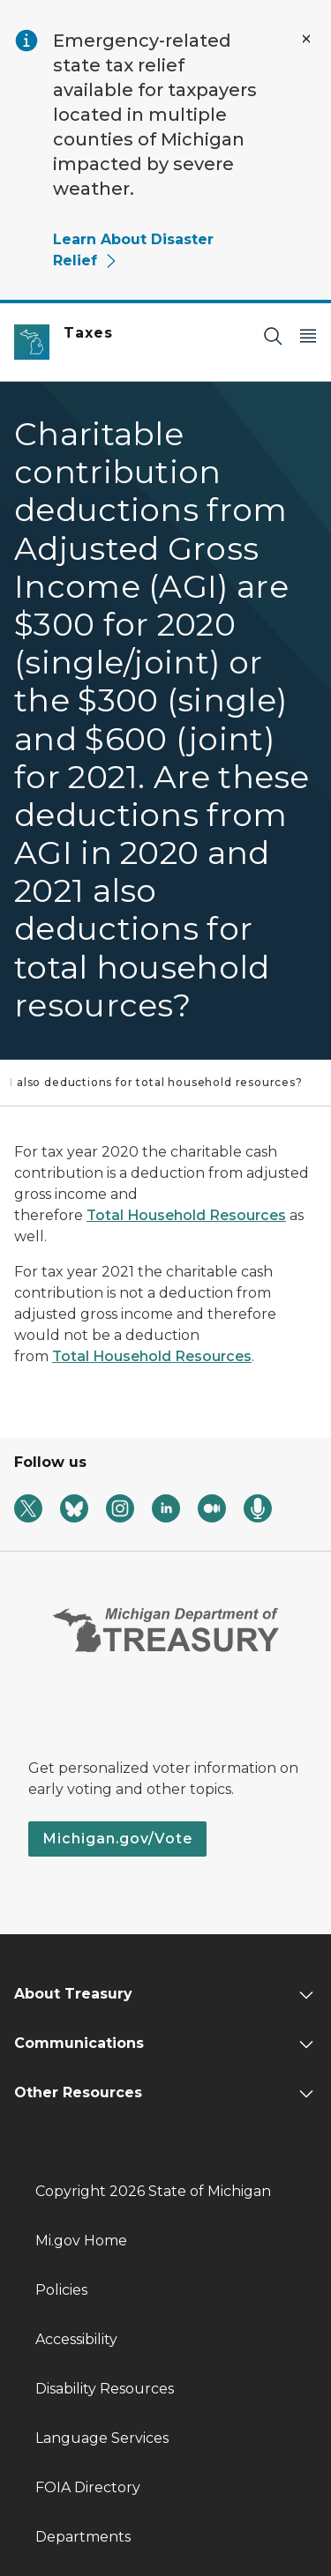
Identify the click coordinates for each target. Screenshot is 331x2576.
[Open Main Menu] (308, 335)
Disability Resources (104, 2388)
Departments (83, 2536)
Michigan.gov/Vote (117, 1838)
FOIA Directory (87, 2487)
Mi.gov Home (81, 2240)
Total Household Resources (186, 1215)
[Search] (272, 335)
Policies (61, 2290)
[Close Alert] (306, 38)
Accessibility (76, 2339)
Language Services (102, 2438)
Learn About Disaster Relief (133, 250)
